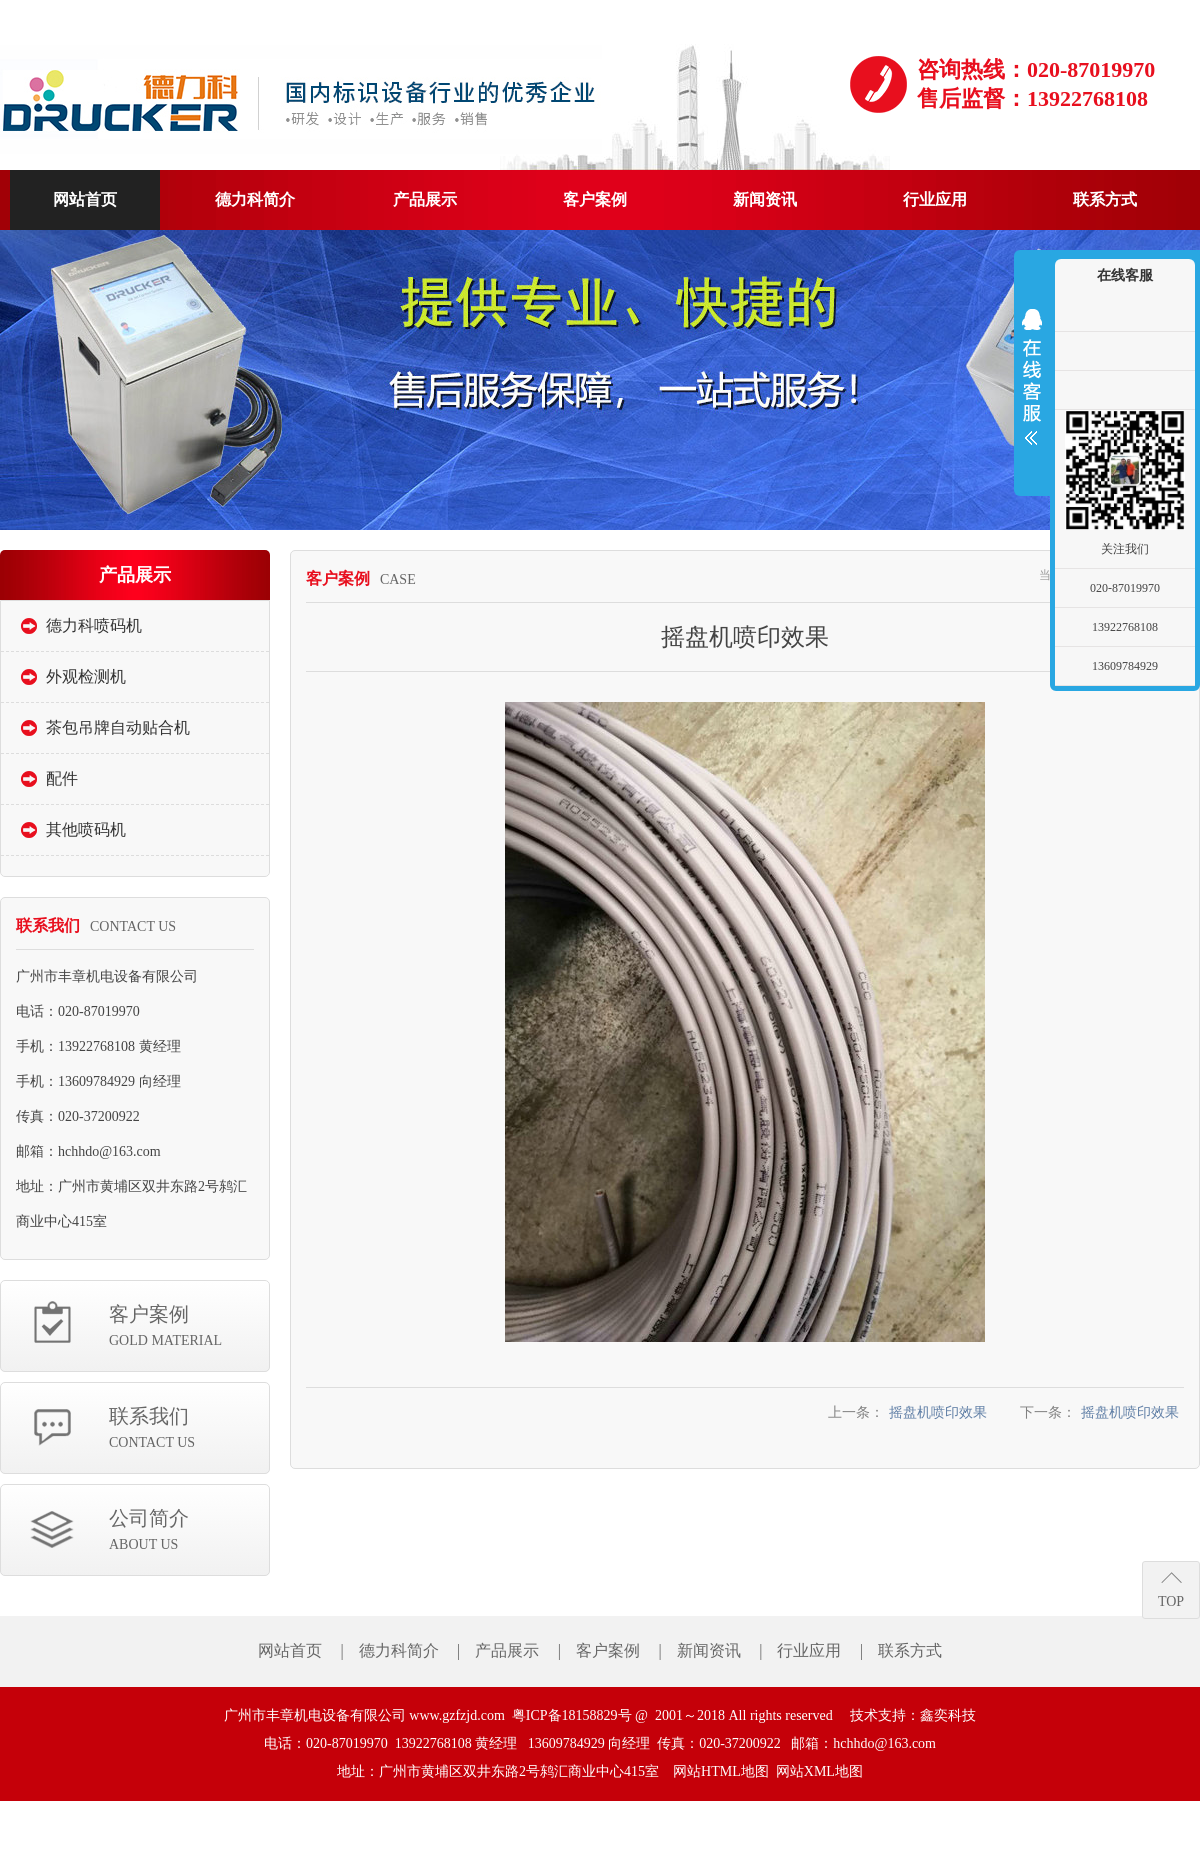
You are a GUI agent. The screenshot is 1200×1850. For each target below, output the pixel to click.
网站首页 (290, 1650)
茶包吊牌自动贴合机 (118, 727)
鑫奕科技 (948, 1715)
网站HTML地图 (721, 1771)
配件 (62, 778)
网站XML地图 (819, 1771)
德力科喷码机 (94, 625)
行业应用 (809, 1650)
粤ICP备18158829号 (572, 1715)
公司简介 (189, 1531)
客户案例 (189, 1327)
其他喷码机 (86, 829)
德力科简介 (399, 1650)
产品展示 (507, 1650)
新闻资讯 (709, 1650)
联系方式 (910, 1650)
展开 (1032, 377)
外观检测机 (86, 676)
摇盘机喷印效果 (938, 1412)
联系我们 (189, 1429)
